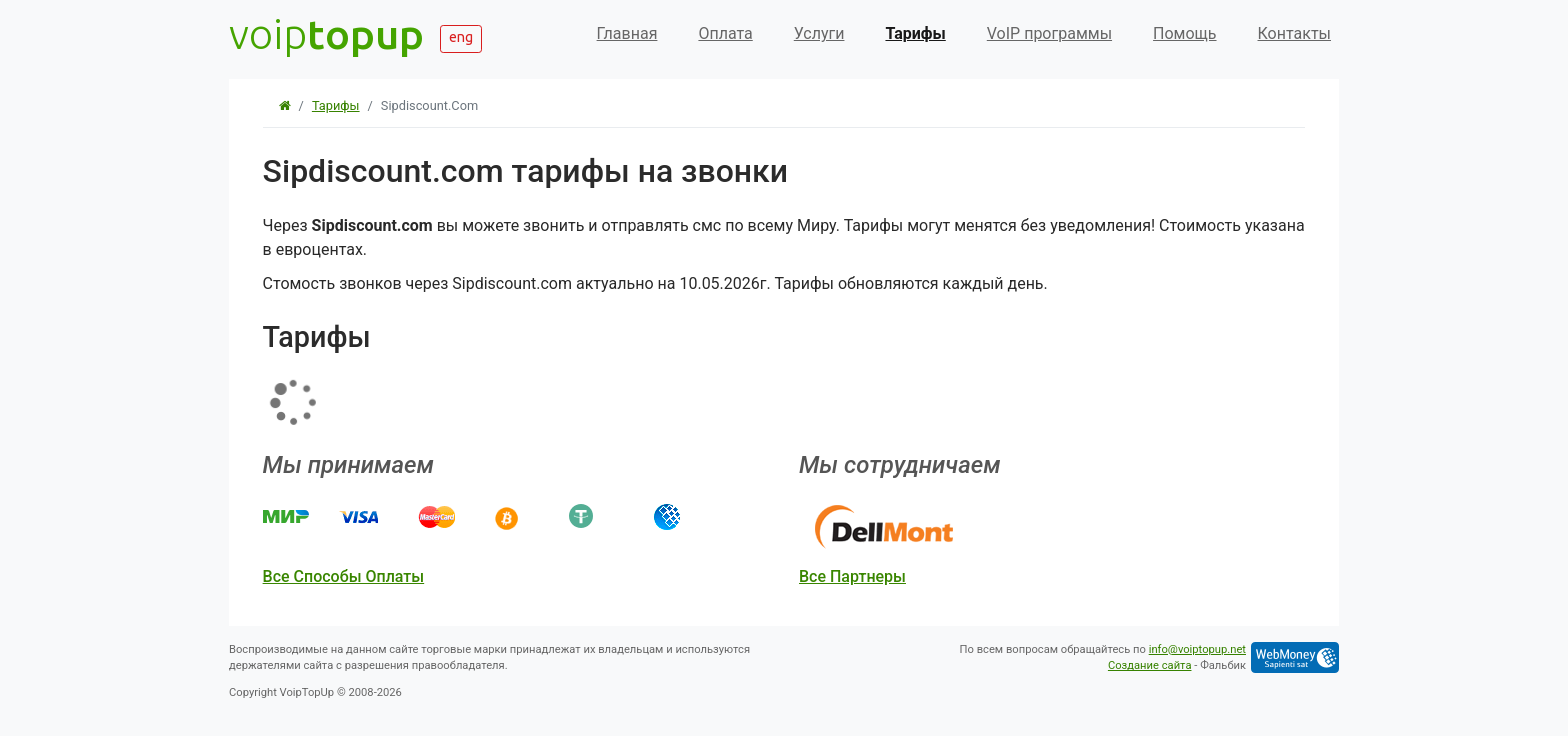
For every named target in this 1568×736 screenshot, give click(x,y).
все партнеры (852, 576)
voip (326, 33)
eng (461, 37)
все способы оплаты (344, 576)
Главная (627, 33)
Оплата (725, 33)
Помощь (1184, 33)
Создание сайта (1150, 665)
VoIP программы (1049, 33)
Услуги (819, 33)
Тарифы (915, 33)
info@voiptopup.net (1197, 649)
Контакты (1294, 33)
